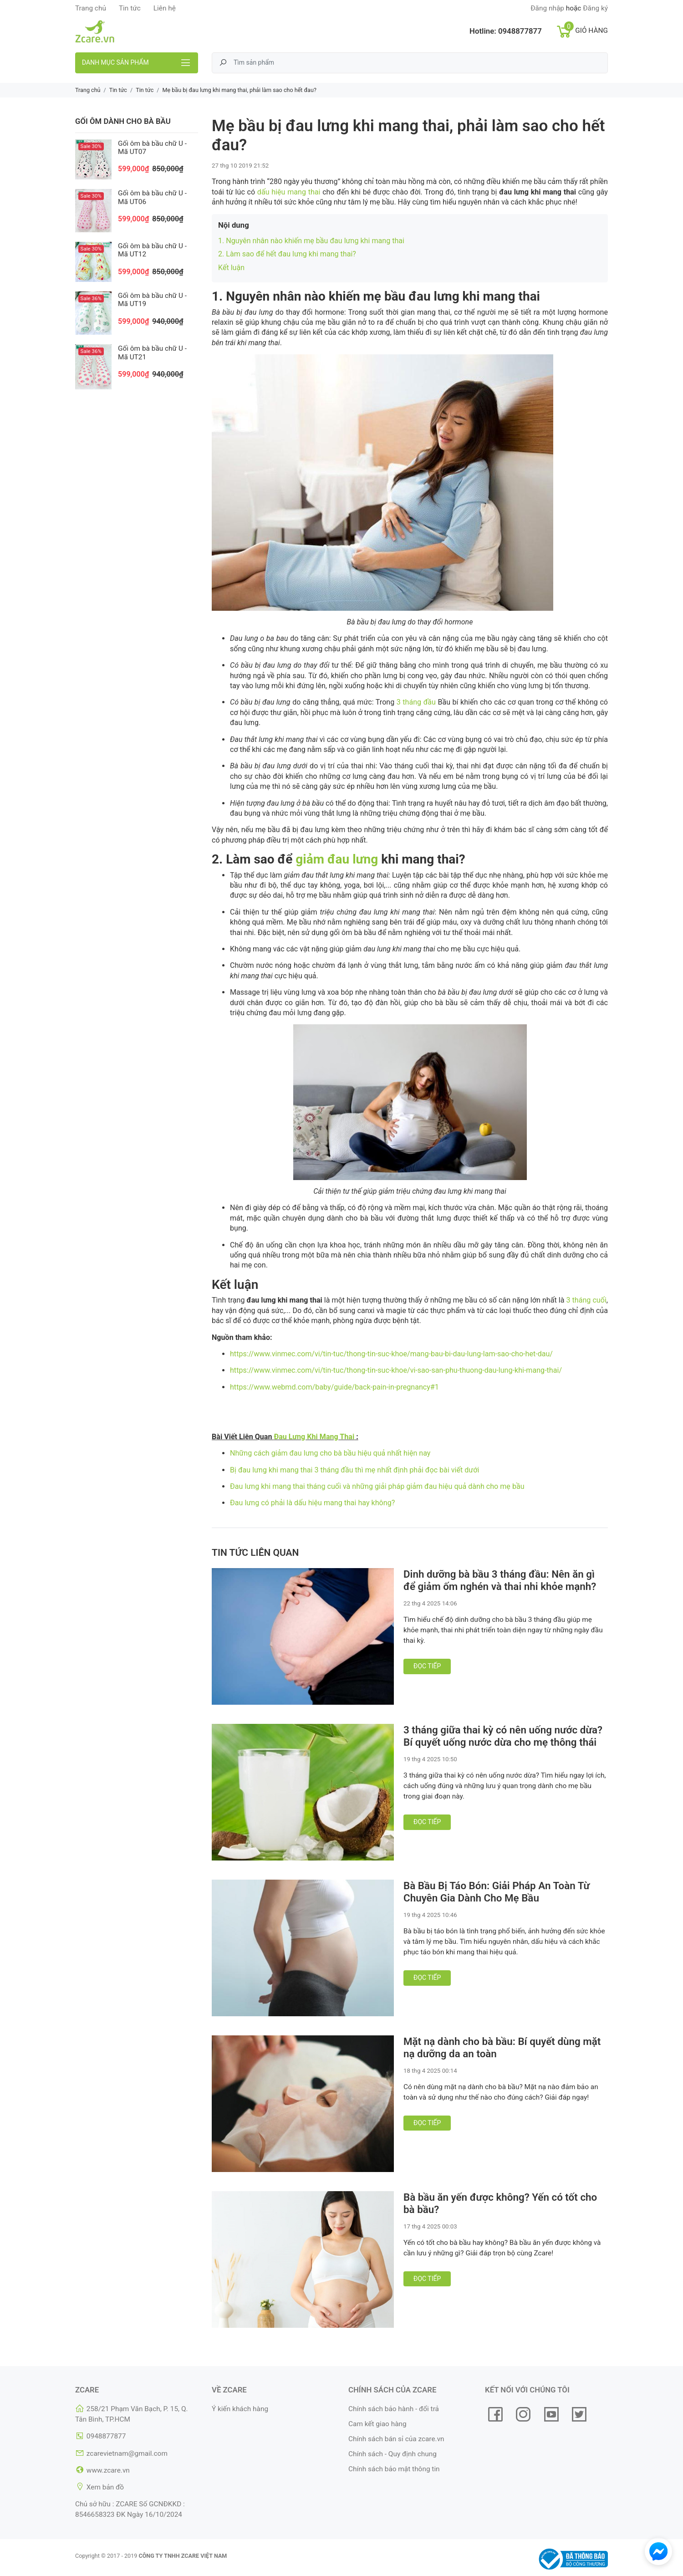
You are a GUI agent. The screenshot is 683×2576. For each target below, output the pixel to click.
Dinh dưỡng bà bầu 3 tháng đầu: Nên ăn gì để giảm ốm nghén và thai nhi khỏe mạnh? (499, 1580)
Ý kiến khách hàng (240, 2409)
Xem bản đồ (105, 2487)
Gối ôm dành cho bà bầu (123, 121)
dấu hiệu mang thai (289, 192)
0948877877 (520, 31)
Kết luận (231, 267)
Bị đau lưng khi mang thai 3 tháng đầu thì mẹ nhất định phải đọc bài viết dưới (354, 1470)
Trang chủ (90, 8)
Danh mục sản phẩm (115, 62)
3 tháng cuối (586, 1300)
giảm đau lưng (337, 859)
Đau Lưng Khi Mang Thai (314, 1436)
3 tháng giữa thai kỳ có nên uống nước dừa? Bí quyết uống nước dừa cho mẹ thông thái (502, 1736)
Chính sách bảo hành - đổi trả (393, 2409)
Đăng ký (595, 8)
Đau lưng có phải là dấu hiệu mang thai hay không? (312, 1502)
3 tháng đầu (416, 702)
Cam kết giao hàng (377, 2424)
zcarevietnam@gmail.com (127, 2453)
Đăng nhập (547, 8)
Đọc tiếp (427, 1666)
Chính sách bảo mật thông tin (394, 2469)
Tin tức (130, 8)
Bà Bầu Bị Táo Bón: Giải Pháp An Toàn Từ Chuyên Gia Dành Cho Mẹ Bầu (496, 1892)
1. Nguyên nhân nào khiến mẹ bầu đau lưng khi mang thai (311, 240)
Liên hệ (164, 8)
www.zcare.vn (108, 2470)
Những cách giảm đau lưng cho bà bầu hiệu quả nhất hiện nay (330, 1453)
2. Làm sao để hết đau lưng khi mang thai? (287, 254)
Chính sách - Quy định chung (392, 2454)
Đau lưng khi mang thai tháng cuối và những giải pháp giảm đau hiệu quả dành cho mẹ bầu (377, 1486)
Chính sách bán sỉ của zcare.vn (396, 2439)
